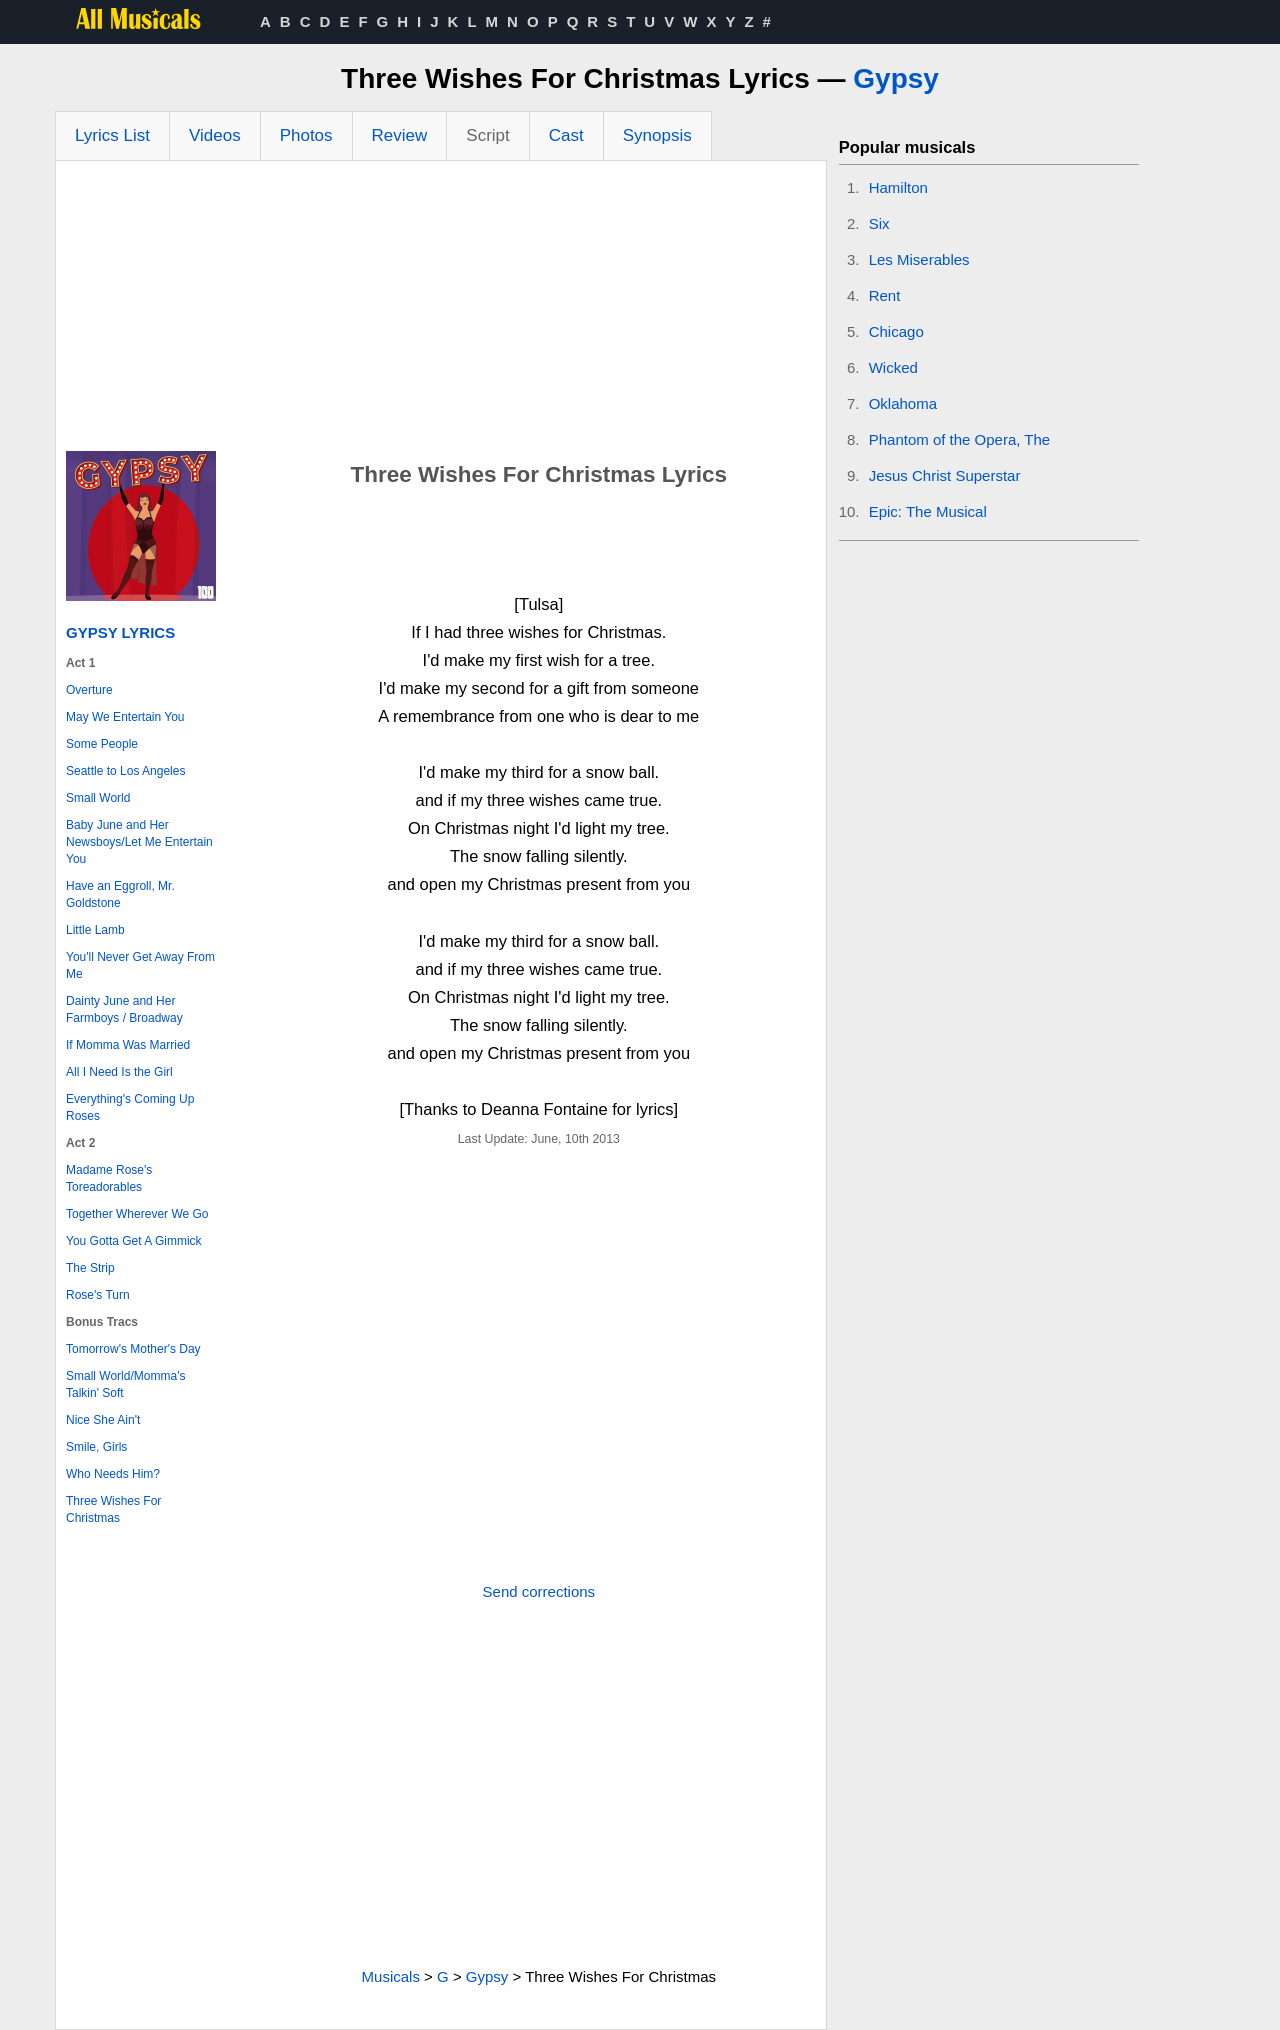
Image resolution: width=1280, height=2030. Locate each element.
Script (487, 135)
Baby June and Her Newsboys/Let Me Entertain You (139, 842)
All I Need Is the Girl (119, 1072)
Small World (98, 798)
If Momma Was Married (128, 1045)
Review (400, 135)
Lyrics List (112, 135)
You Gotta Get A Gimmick (134, 1241)
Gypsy (896, 78)
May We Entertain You (125, 717)
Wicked (893, 367)
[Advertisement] (441, 311)
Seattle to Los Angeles (125, 771)
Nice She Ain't (103, 1420)
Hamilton (898, 187)
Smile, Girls (96, 1447)
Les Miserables (919, 259)
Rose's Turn (98, 1295)
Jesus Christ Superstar (945, 475)
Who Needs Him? (113, 1474)
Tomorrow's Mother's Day (133, 1349)
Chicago (896, 331)
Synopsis (657, 135)
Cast (566, 135)
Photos (306, 135)
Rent (885, 295)
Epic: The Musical (928, 511)
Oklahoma (903, 403)
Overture (89, 690)
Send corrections (539, 1591)
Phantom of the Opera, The (960, 439)
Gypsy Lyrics (120, 632)
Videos (215, 135)
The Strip (90, 1268)
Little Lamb (95, 930)
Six (879, 223)
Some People (102, 744)
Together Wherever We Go (137, 1214)
